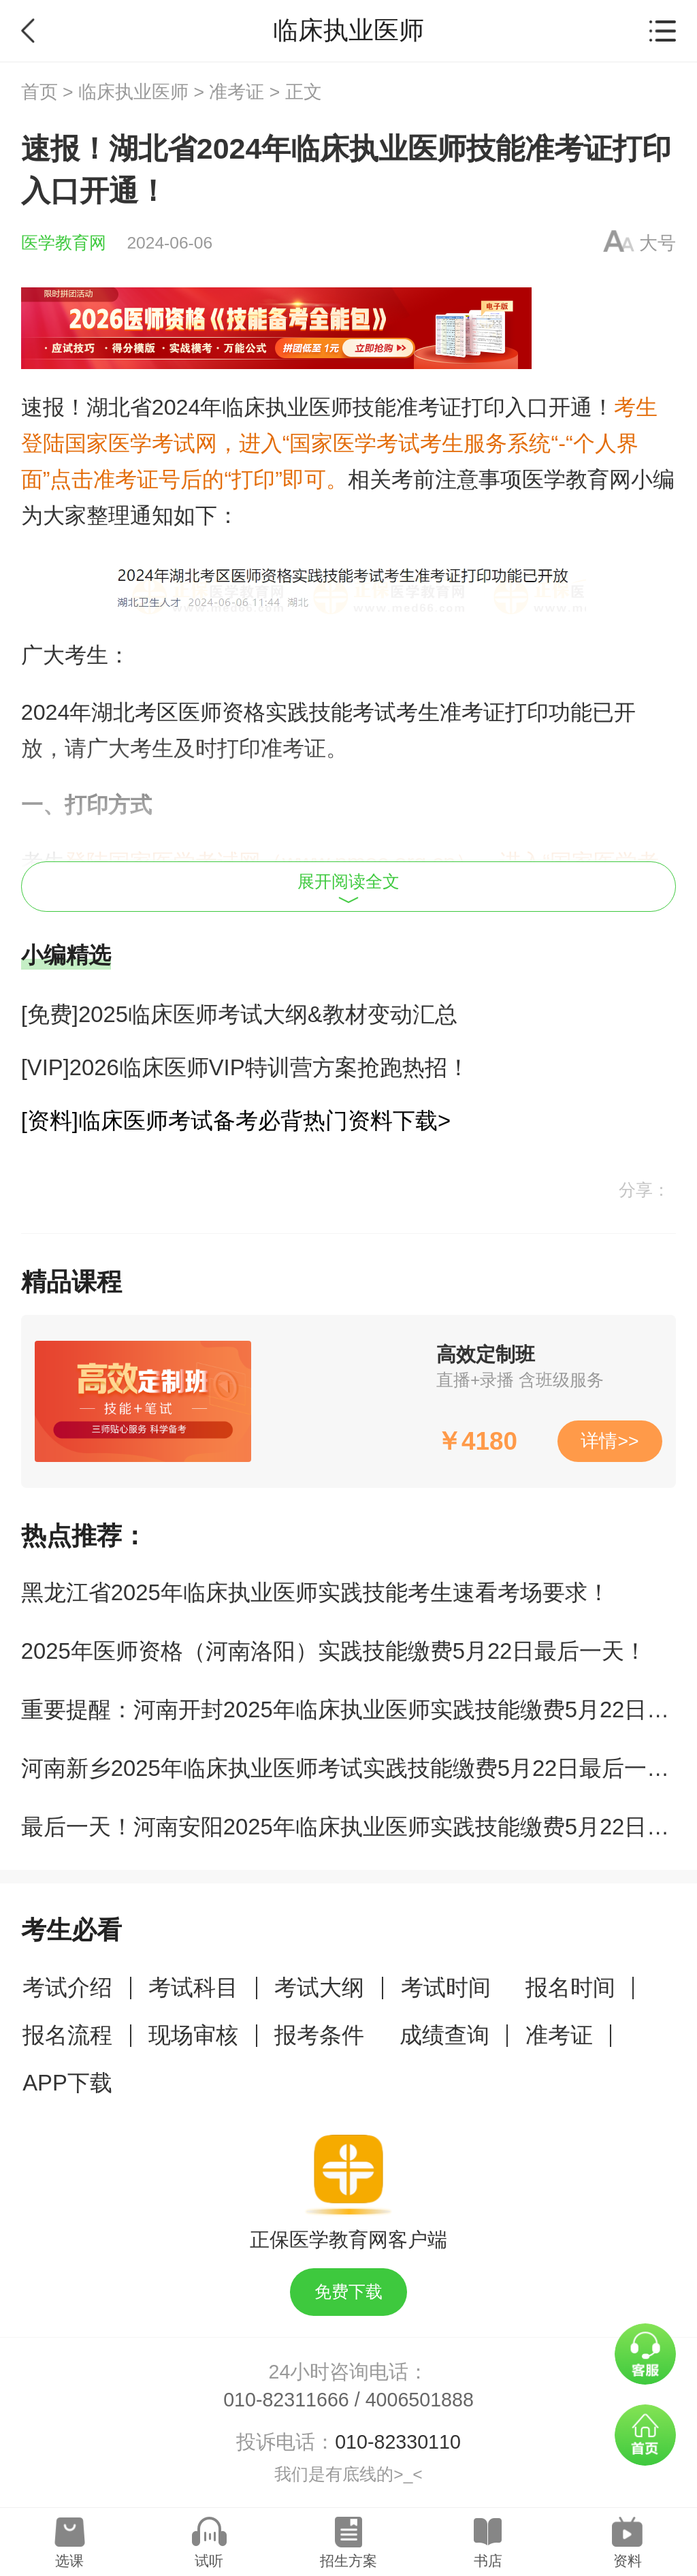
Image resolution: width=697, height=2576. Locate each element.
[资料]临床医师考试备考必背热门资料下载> (236, 1120)
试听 (209, 2561)
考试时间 (446, 1987)
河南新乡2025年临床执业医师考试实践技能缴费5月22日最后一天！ (356, 1768)
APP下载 (67, 2082)
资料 (627, 2561)
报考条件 (319, 2035)
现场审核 (193, 2035)
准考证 (236, 92)
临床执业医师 (133, 92)
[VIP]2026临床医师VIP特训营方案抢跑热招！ (245, 1067)
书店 (488, 2561)
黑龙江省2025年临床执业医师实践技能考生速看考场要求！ (315, 1592)
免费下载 (348, 2292)
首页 (39, 92)
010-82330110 (398, 2442)
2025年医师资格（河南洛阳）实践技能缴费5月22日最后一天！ (334, 1651)
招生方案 (348, 2561)
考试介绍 (67, 1987)
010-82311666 (286, 2400)
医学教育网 (63, 243)
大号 (657, 243)
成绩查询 (444, 2035)
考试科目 (193, 1987)
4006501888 (420, 2400)
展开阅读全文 (348, 888)
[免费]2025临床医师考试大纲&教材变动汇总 (239, 1014)
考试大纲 (319, 1987)
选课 (69, 2561)
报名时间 (570, 1987)
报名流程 (67, 2035)
